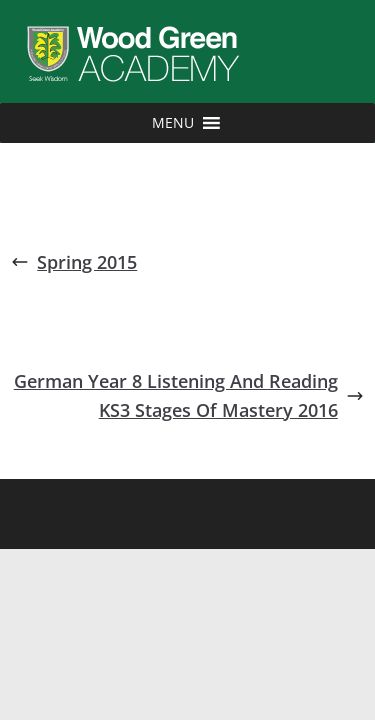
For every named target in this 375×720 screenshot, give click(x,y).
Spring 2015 (74, 262)
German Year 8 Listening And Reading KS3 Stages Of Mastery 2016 (189, 395)
